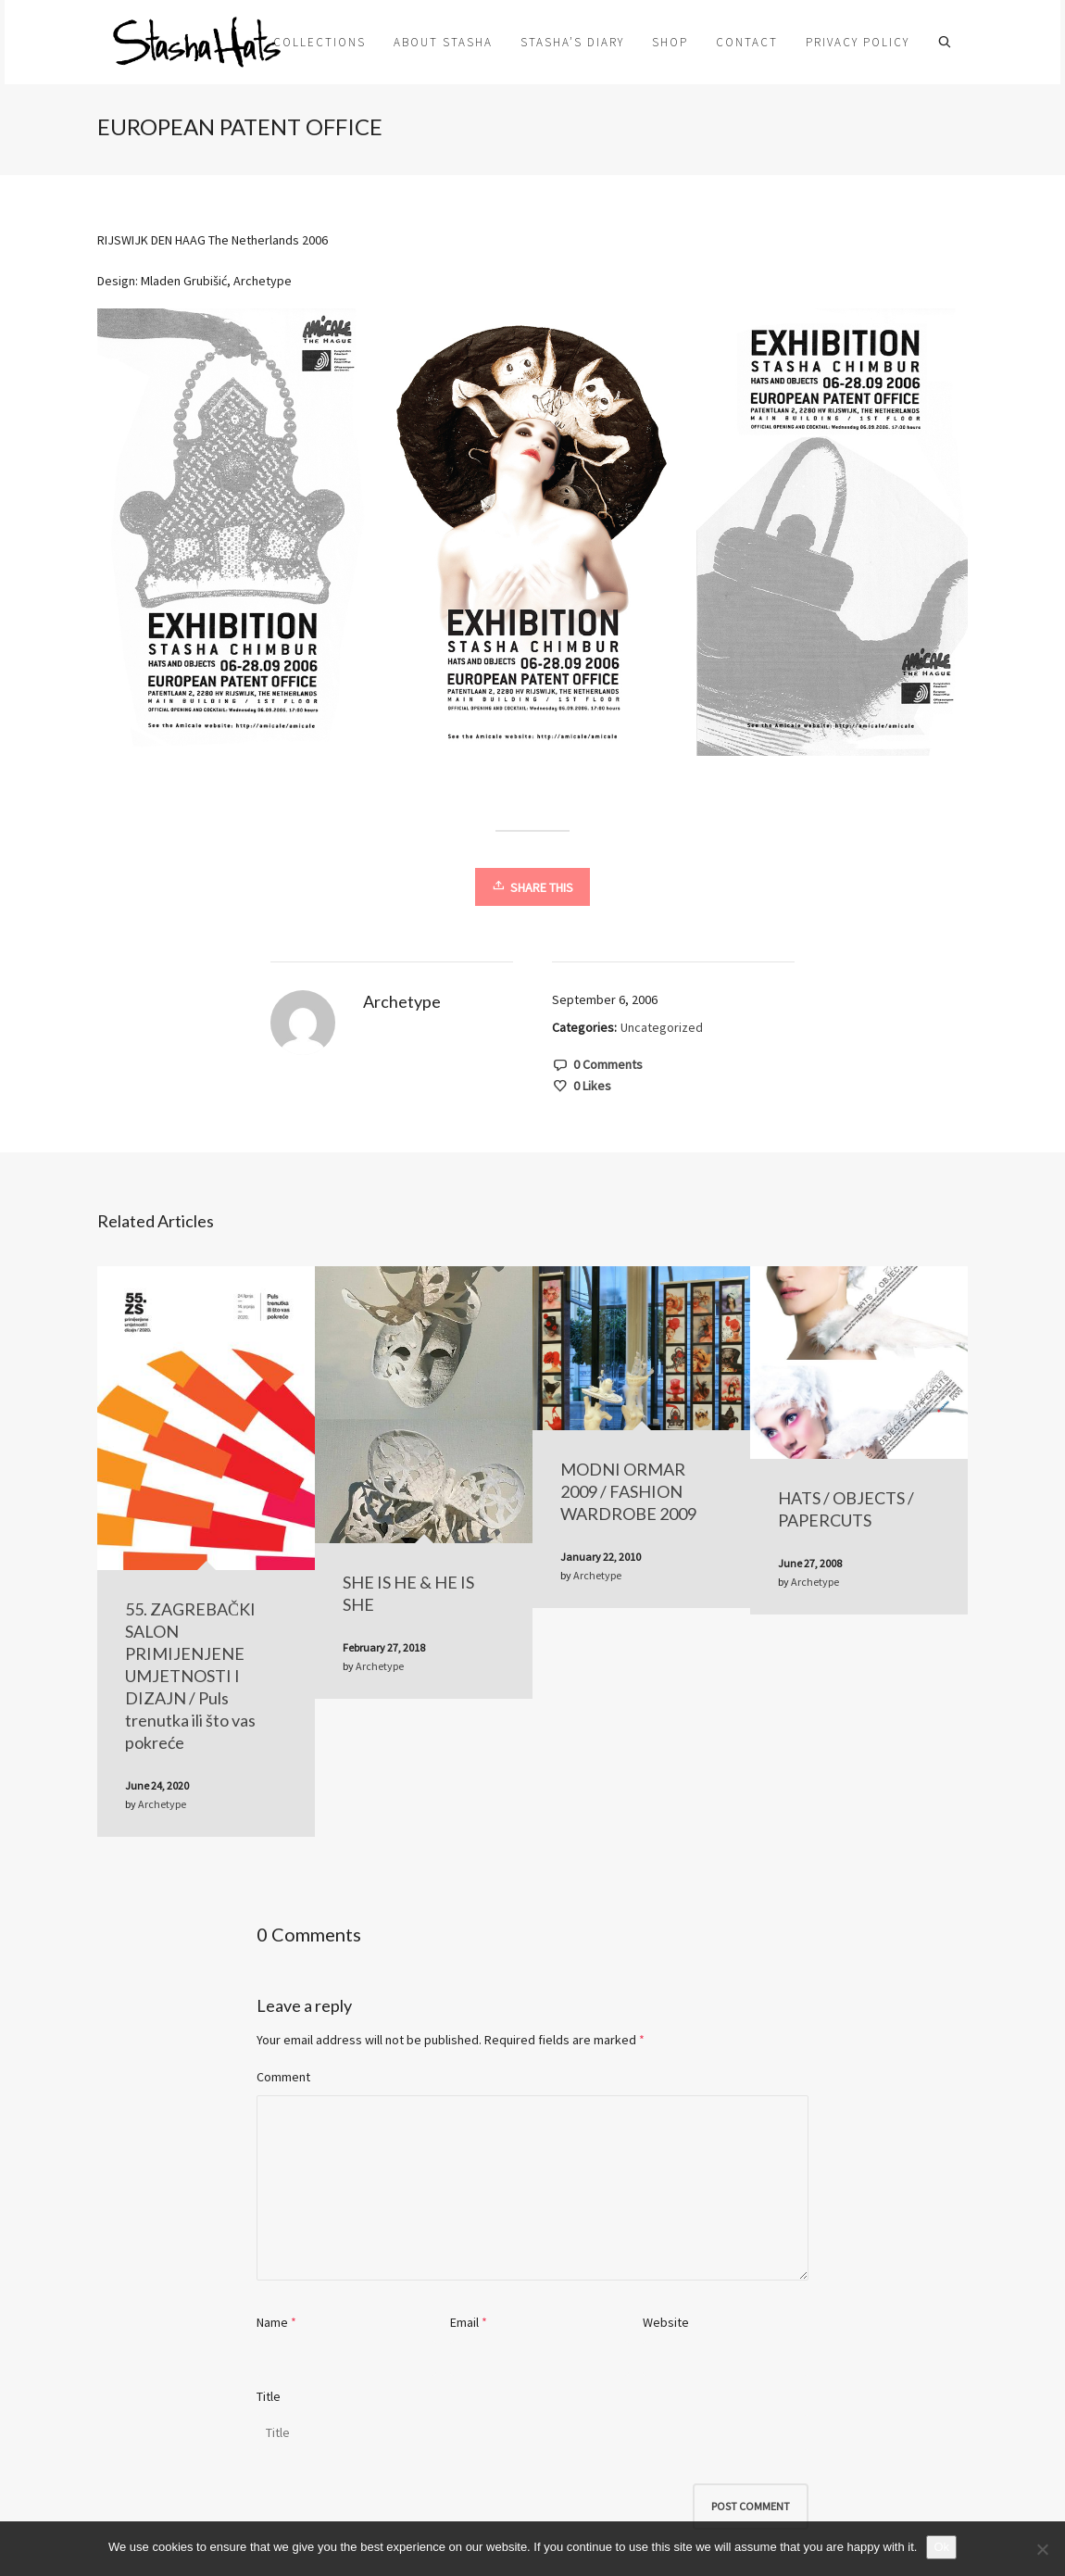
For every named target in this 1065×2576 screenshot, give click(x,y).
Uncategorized (661, 1027)
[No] (1042, 2549)
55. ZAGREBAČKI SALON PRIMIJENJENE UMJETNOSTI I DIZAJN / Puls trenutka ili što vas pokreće (190, 1676)
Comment (283, 2076)
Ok (941, 2547)
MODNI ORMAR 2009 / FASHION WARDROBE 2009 (628, 1491)
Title (269, 2396)
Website (666, 2322)
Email (464, 2322)
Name (272, 2322)
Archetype (162, 1804)
